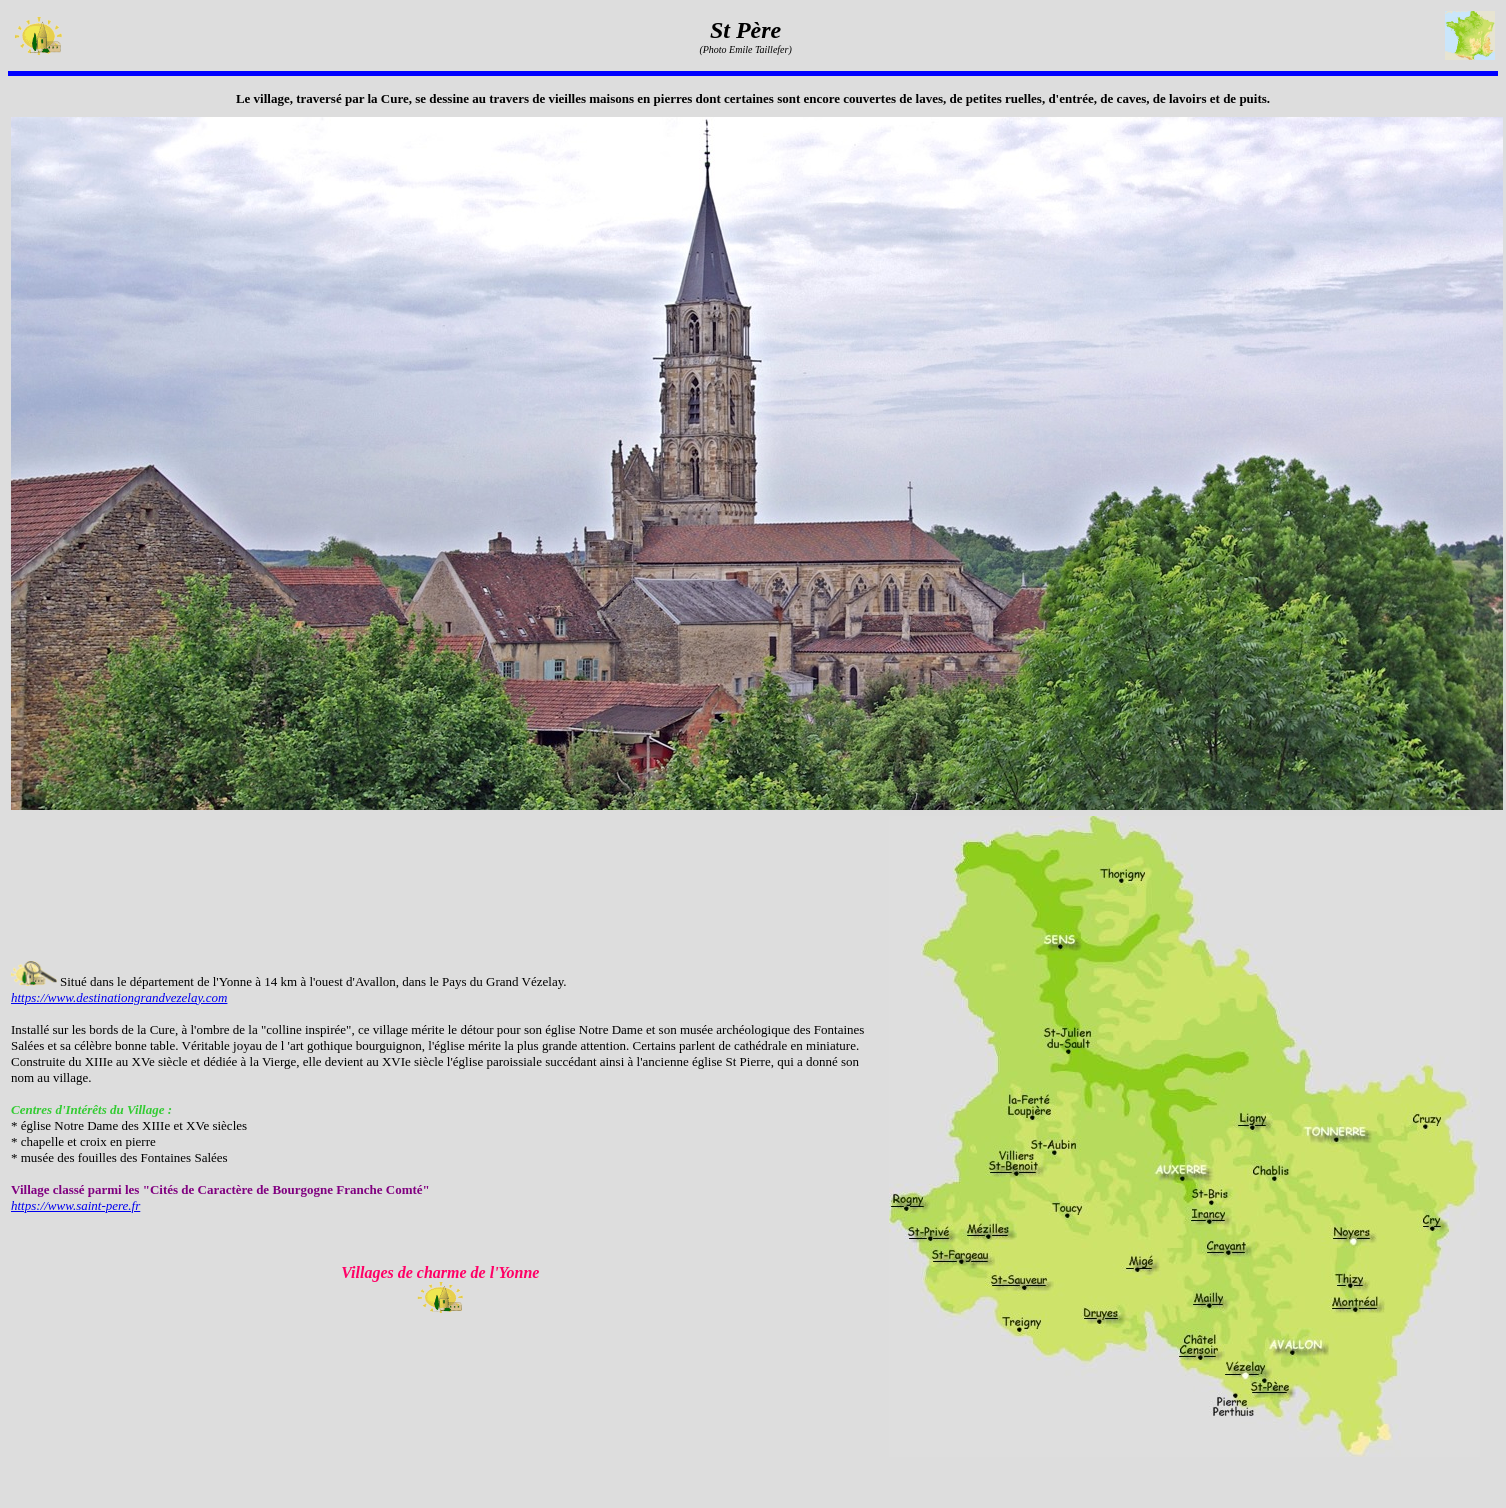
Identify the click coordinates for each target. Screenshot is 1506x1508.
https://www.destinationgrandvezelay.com (119, 997)
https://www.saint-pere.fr (75, 1205)
